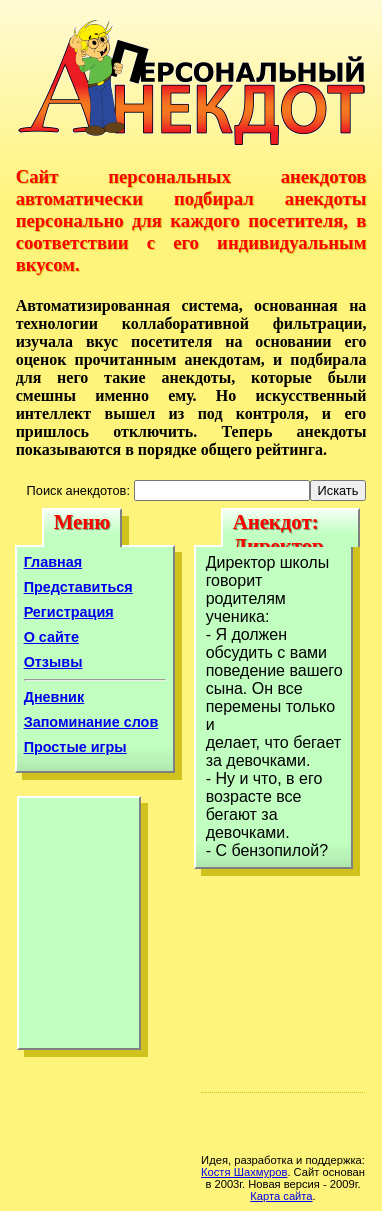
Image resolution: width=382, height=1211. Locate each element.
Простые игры (75, 747)
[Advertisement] (79, 928)
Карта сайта (281, 1196)
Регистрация (69, 612)
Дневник (54, 697)
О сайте (51, 637)
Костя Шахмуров (244, 1172)
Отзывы (53, 662)
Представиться (78, 587)
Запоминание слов (91, 722)
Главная (53, 562)
